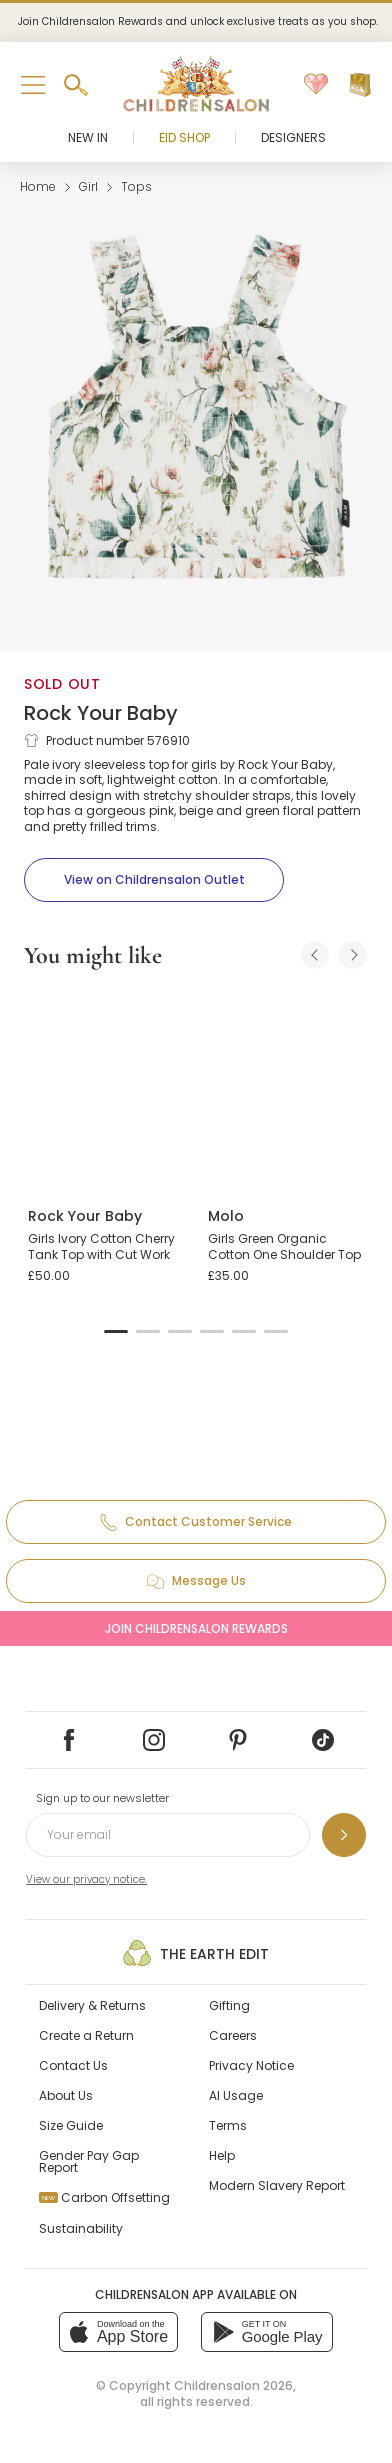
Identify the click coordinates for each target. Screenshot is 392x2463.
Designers (293, 137)
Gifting (229, 2005)
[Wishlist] (316, 85)
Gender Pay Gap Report (89, 2161)
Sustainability (81, 2228)
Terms (228, 2125)
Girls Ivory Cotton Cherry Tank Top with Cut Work (101, 1246)
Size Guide (71, 2125)
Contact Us (73, 2065)
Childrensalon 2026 (233, 2385)
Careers (233, 2035)
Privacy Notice (251, 2065)
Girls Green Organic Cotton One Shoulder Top (284, 1246)
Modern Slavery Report (277, 2185)
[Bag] (360, 85)
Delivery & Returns (92, 2005)
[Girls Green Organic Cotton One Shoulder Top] (286, 1089)
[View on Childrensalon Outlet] (154, 880)
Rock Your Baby (101, 713)
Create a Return (86, 2035)
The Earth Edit (195, 1953)
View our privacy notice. (86, 1879)
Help (222, 2155)
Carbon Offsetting (104, 2197)
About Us (66, 2095)
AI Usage (236, 2095)
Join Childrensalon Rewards (196, 1628)
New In (88, 137)
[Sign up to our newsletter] (344, 1835)
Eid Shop (184, 137)
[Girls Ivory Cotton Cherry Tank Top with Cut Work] (106, 1089)
